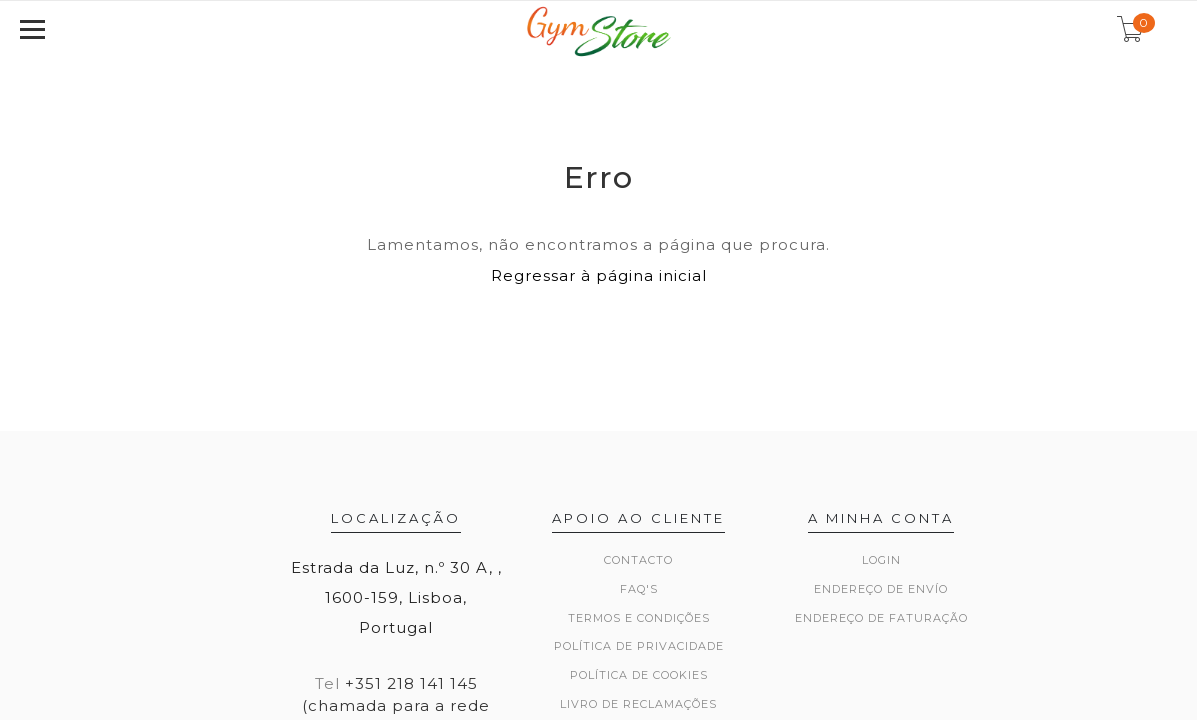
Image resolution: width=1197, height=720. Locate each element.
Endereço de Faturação (881, 618)
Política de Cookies (639, 675)
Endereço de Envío (881, 589)
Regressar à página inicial (599, 275)
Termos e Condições (639, 618)
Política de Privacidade (639, 646)
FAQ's (639, 589)
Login (881, 560)
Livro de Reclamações (638, 704)
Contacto (638, 560)
